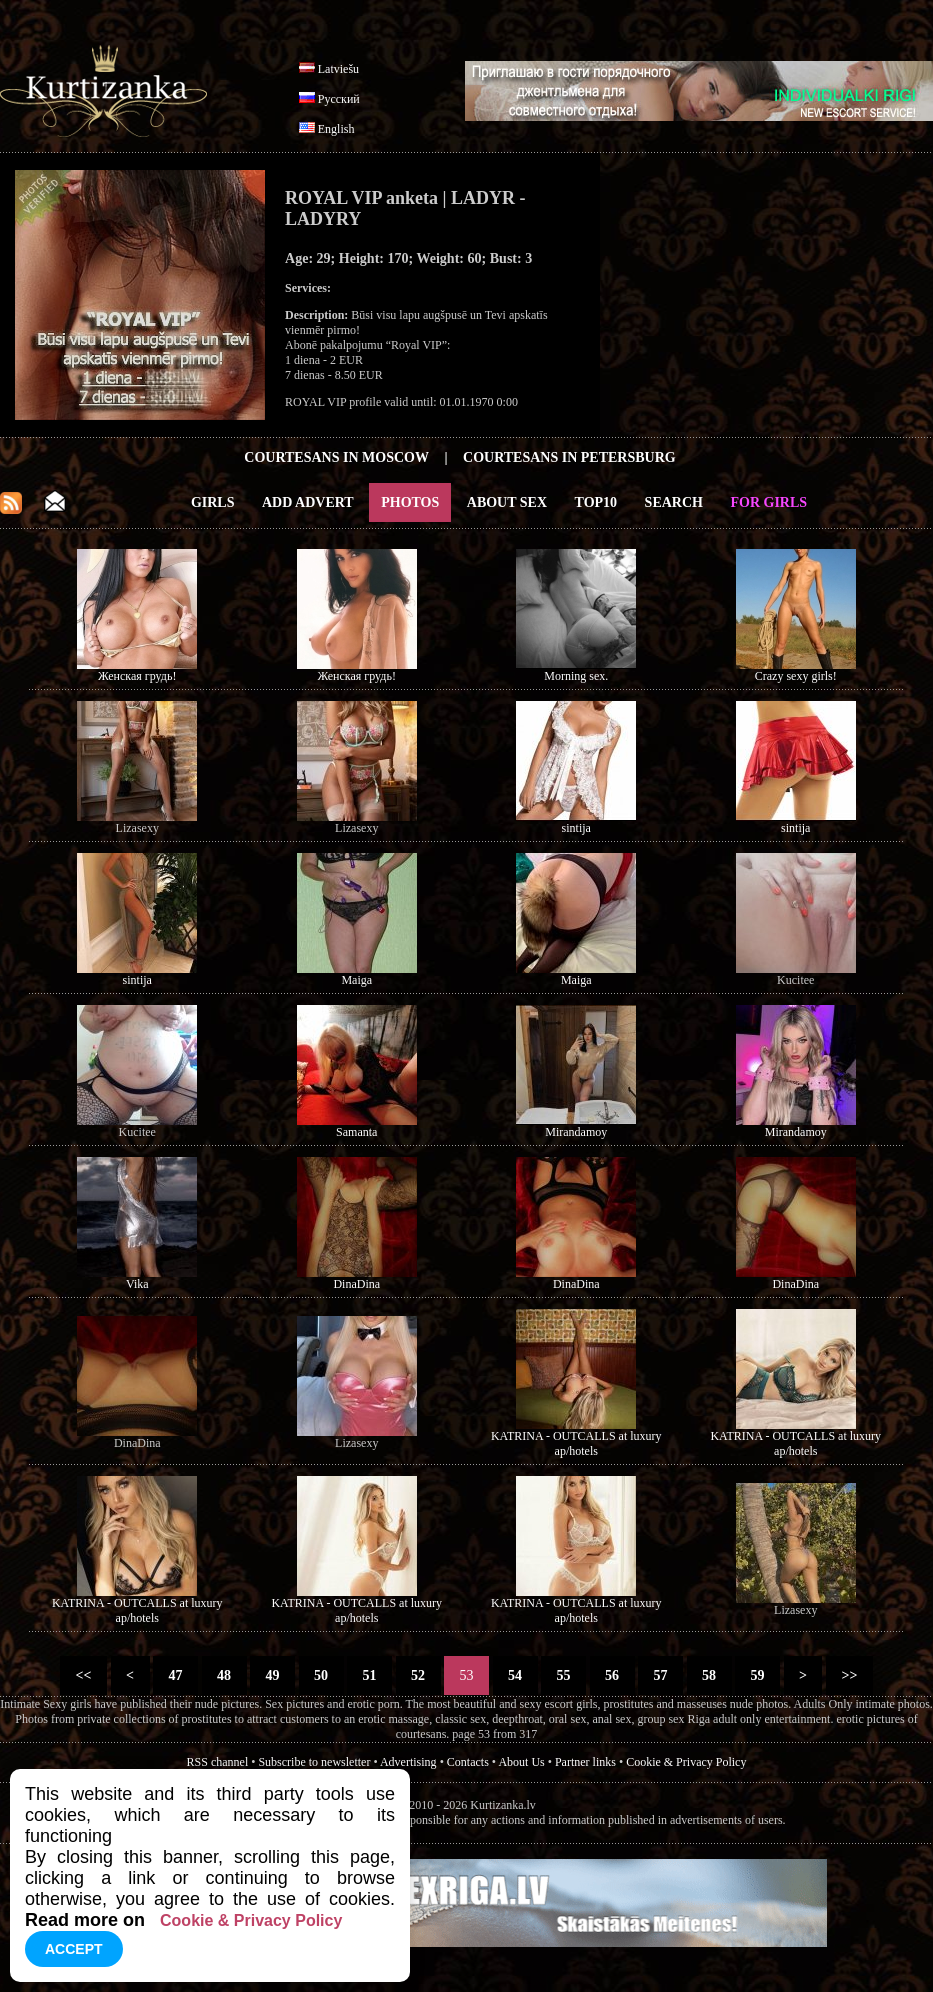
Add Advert (308, 502)
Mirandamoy (576, 1132)
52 (418, 1675)
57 (660, 1675)
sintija (576, 828)
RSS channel (218, 1762)
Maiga (356, 980)
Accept (74, 1949)
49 (272, 1675)
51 (369, 1675)
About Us (521, 1762)
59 (757, 1675)
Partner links (585, 1762)
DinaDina (356, 1284)
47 (175, 1675)
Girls (213, 502)
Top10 (596, 502)
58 (709, 1675)
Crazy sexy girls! (796, 676)
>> (849, 1675)
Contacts (468, 1762)
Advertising (408, 1762)
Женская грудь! (137, 676)
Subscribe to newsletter (314, 1762)
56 (612, 1675)
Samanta (356, 1132)
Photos (410, 502)
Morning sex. (576, 676)
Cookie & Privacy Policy (686, 1762)
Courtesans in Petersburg (569, 457)
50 (321, 1675)
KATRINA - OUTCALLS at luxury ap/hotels (576, 1443)
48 (224, 1675)
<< (83, 1675)
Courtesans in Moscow (336, 457)
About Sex (507, 502)
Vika (137, 1284)
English (336, 129)
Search (674, 502)
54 (515, 1675)
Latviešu (338, 69)
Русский (339, 99)
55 (563, 1675)
